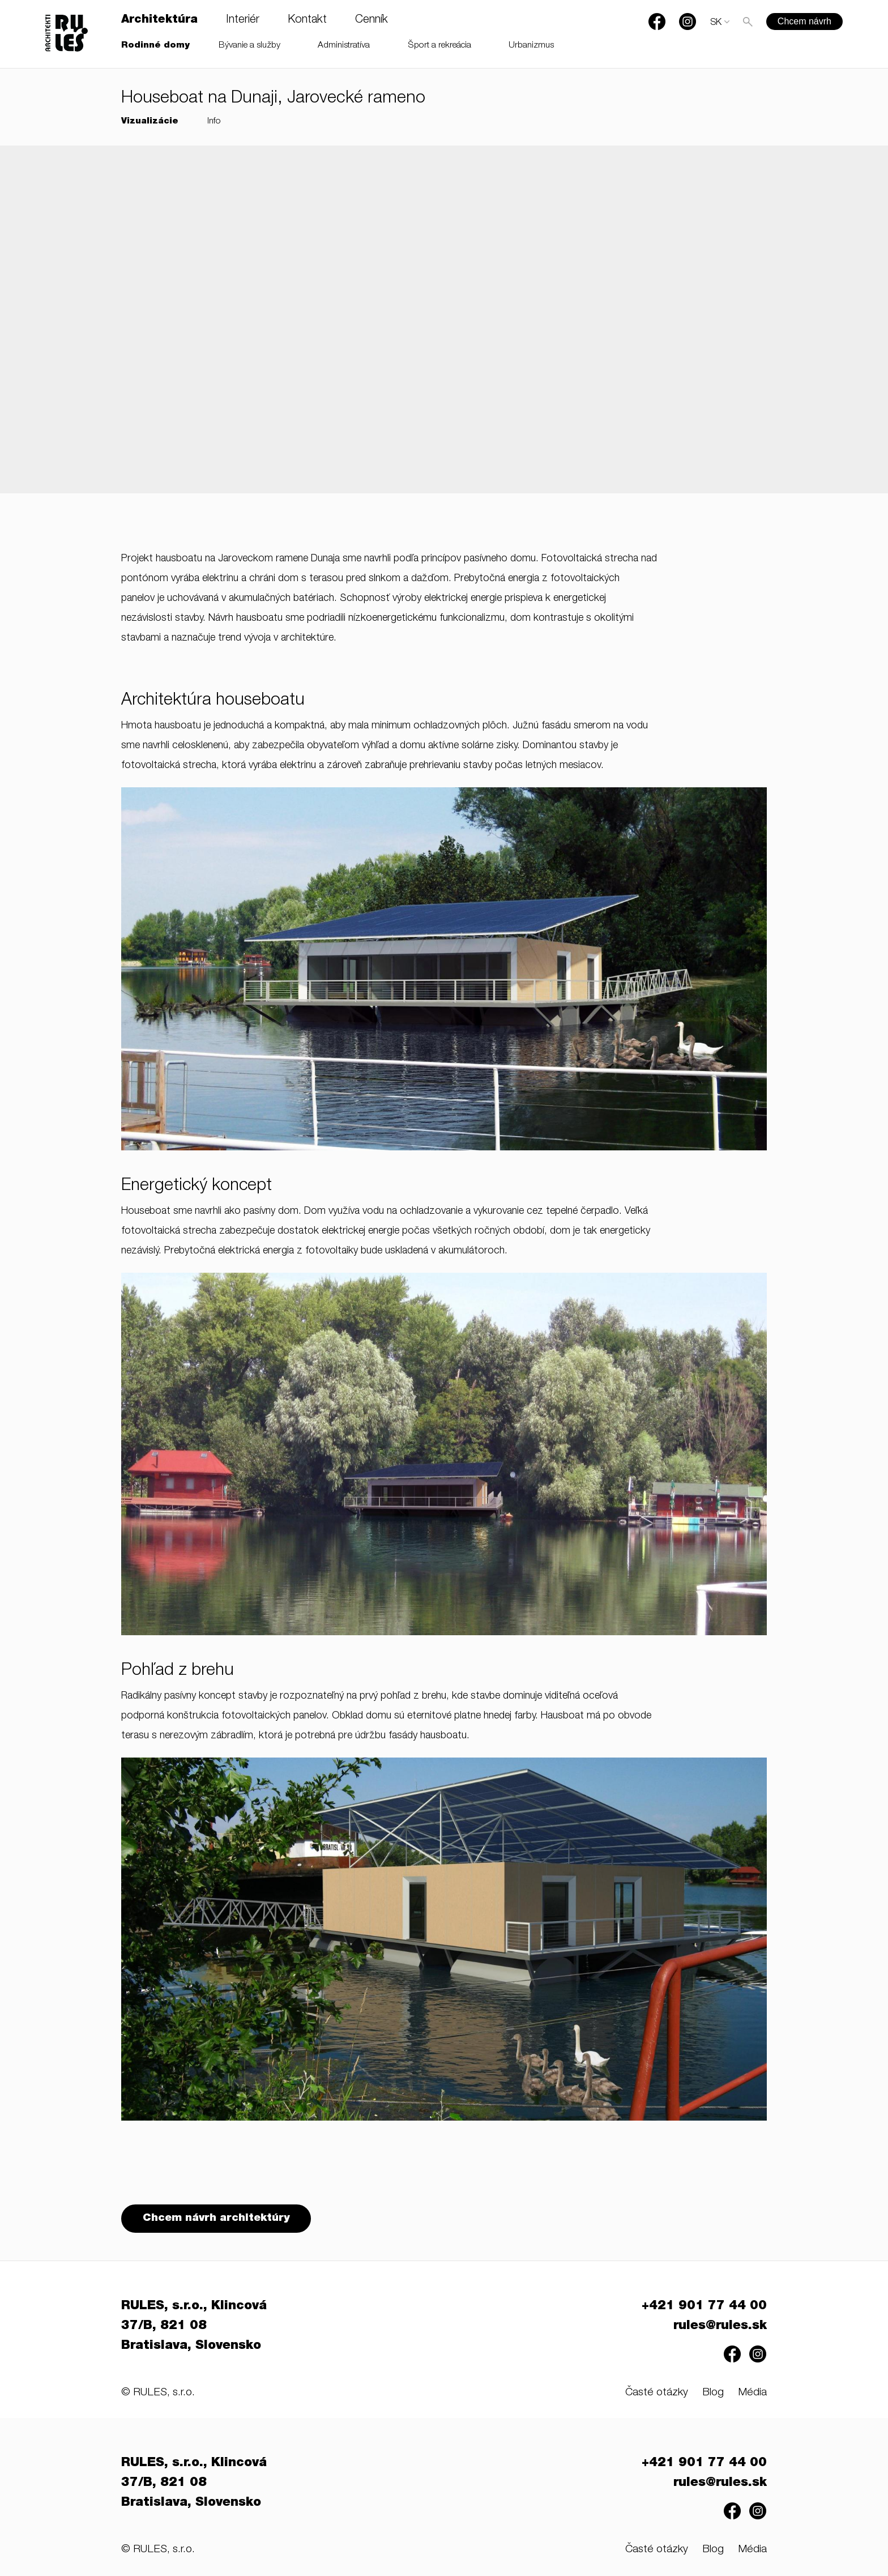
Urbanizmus (531, 45)
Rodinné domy (155, 45)
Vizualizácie (149, 121)
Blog (713, 2394)
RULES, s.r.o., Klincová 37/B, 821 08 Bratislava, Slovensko (194, 2327)
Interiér (242, 20)
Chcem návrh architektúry (217, 2219)
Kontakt (307, 20)
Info (214, 121)
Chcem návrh (804, 21)
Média (752, 2394)
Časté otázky (656, 2394)
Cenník (371, 20)
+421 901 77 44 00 (704, 2307)
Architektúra (159, 20)
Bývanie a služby (249, 45)
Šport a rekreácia (439, 45)
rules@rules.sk (720, 2327)
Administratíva (344, 45)
